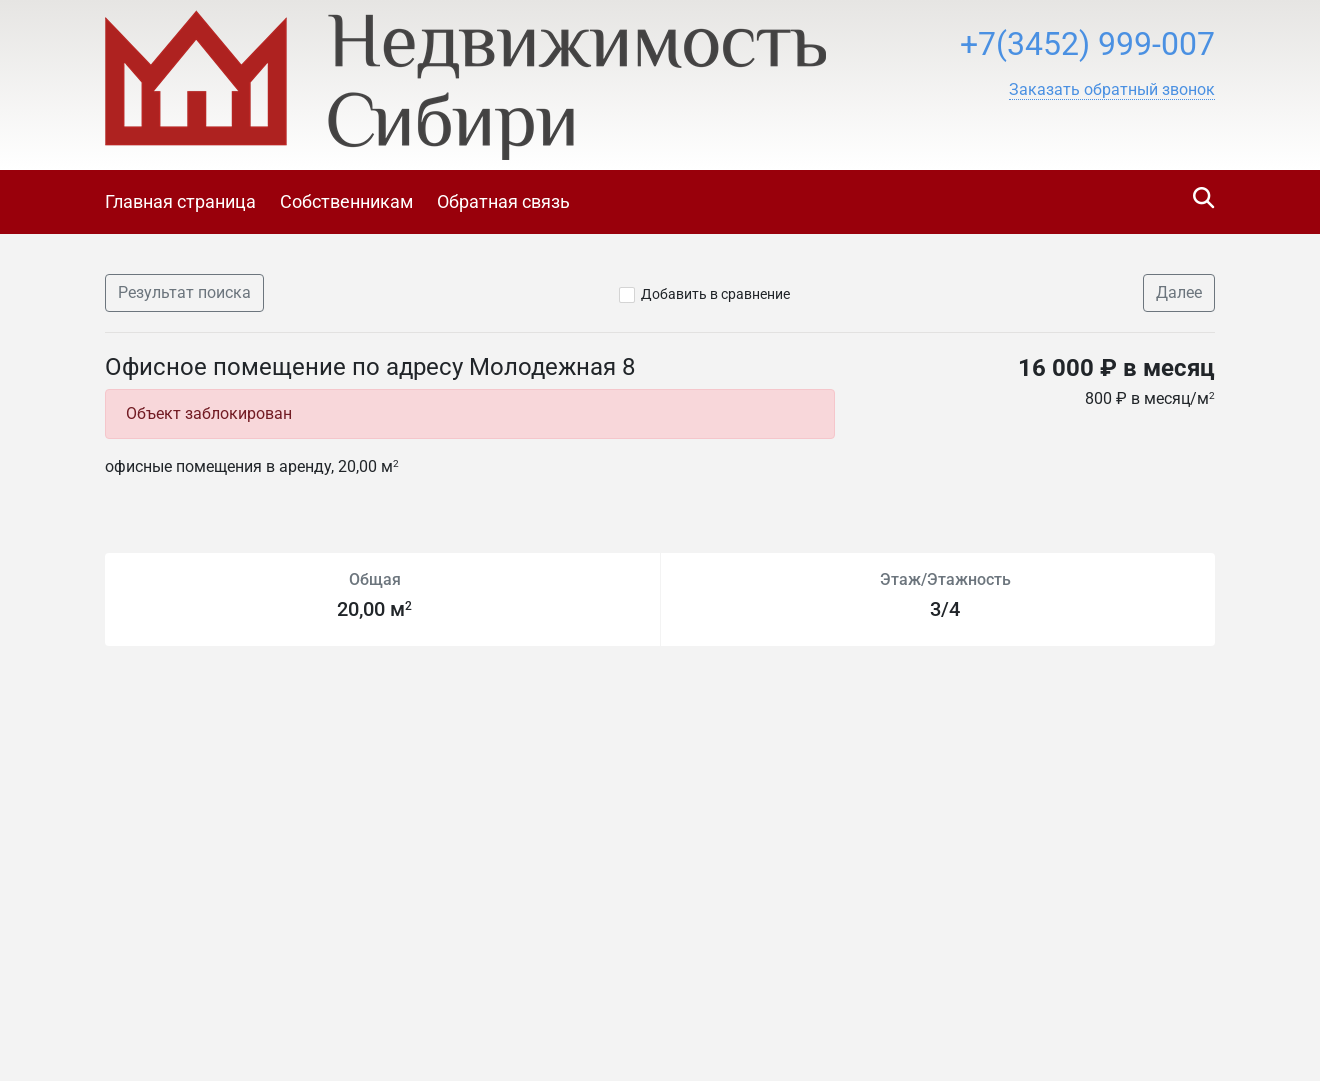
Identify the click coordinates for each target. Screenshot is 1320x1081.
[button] (1112, 90)
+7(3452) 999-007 (1087, 44)
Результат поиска (184, 292)
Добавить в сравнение (715, 294)
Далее (1179, 292)
